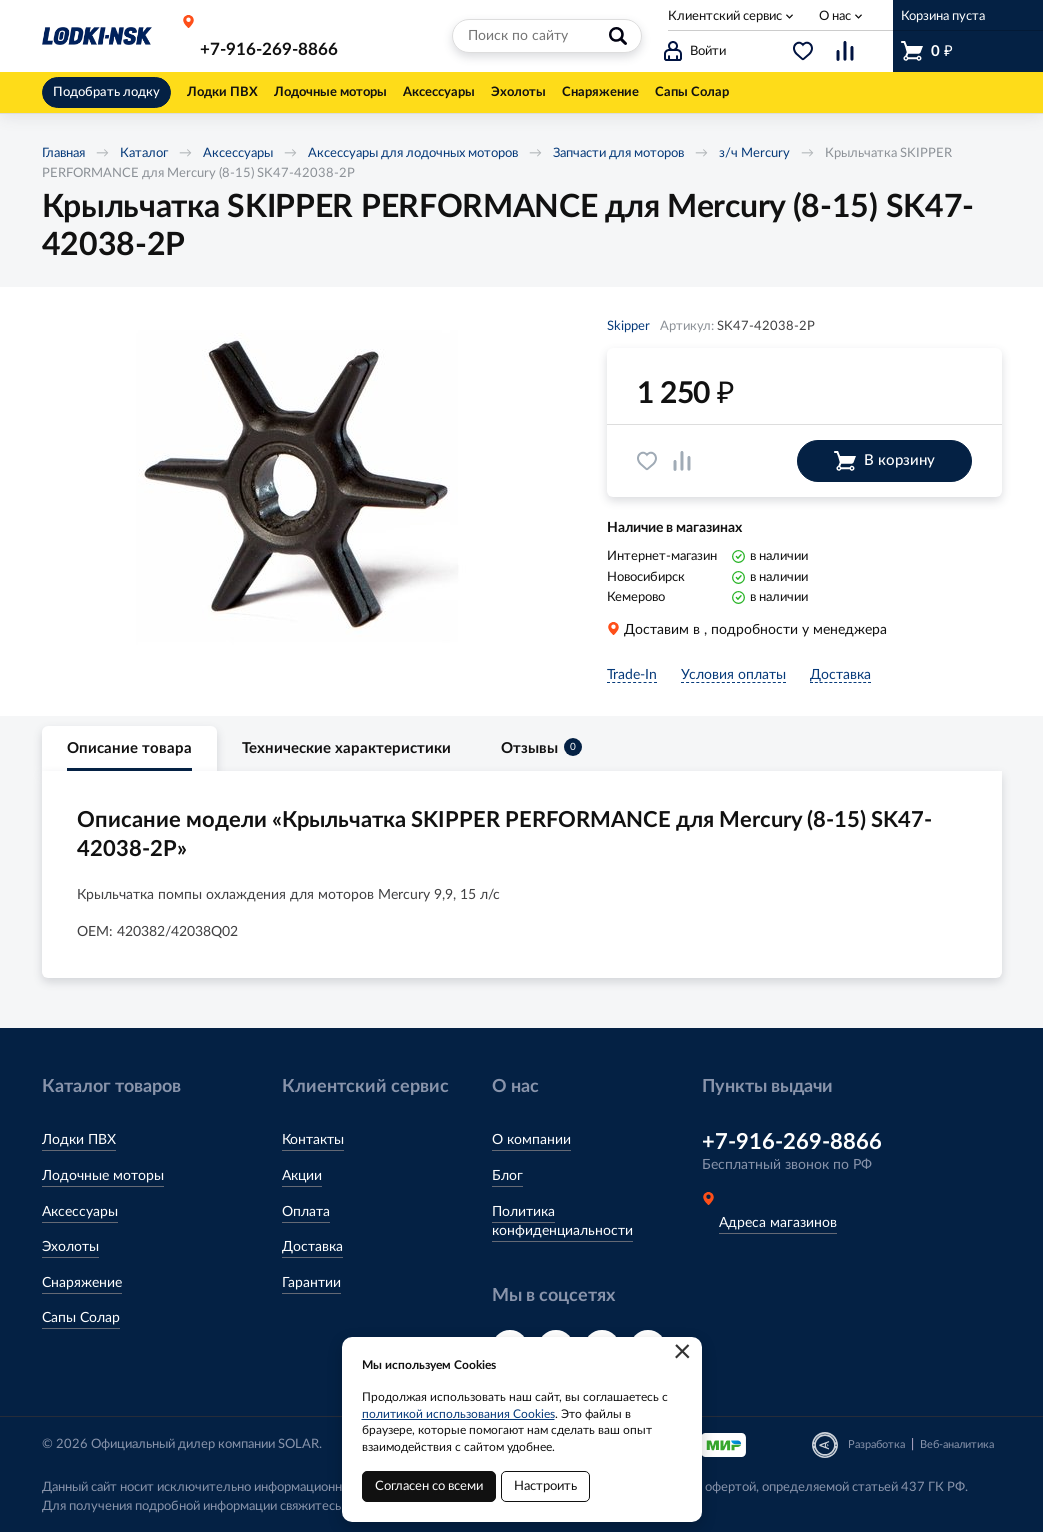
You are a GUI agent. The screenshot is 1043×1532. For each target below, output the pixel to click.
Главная (63, 153)
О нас (835, 16)
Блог (507, 1176)
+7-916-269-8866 (269, 49)
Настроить (545, 1486)
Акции (302, 1176)
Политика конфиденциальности (562, 1222)
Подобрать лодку (106, 92)
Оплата (306, 1212)
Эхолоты (70, 1247)
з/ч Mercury (754, 153)
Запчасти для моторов (618, 153)
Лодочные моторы (103, 1176)
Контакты (313, 1140)
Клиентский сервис (725, 16)
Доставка (312, 1247)
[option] (297, 487)
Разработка (876, 1444)
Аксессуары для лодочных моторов (413, 153)
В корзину (884, 461)
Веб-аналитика (957, 1444)
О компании (531, 1140)
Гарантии (311, 1283)
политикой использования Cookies (458, 1414)
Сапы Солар (81, 1318)
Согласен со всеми (429, 1486)
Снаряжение (82, 1283)
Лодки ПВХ (79, 1140)
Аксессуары (238, 153)
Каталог (144, 153)
